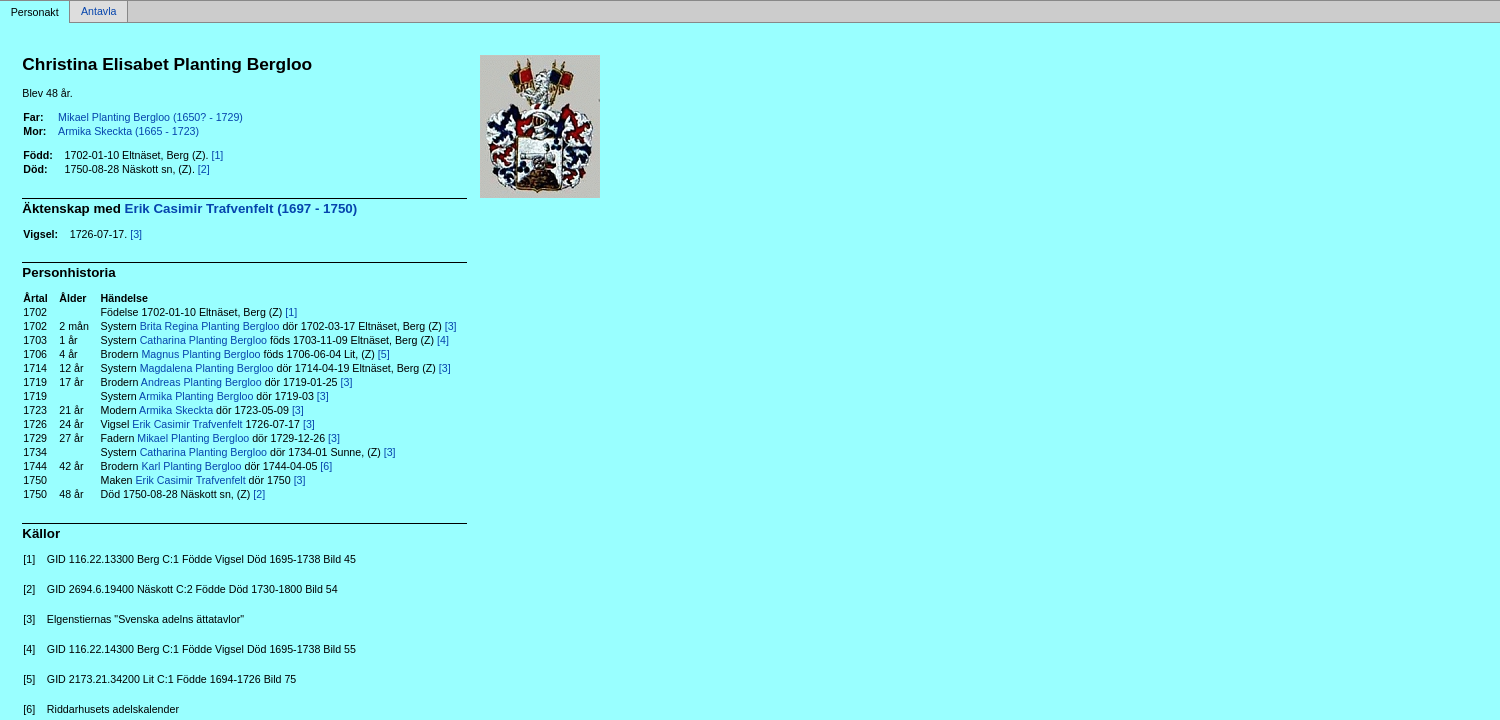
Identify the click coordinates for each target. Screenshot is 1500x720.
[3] (136, 234)
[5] (384, 354)
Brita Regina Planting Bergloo (210, 326)
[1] (217, 155)
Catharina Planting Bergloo (203, 340)
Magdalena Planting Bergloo (207, 368)
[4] (443, 340)
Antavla (99, 12)
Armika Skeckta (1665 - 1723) (128, 131)
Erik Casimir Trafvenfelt (187, 424)
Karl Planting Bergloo (191, 466)
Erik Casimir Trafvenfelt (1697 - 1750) (241, 208)
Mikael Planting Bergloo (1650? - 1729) (150, 117)
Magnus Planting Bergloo (200, 354)
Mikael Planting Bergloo (193, 438)
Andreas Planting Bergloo (201, 382)
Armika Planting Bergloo (196, 396)
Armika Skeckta (176, 410)
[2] (204, 169)
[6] (326, 466)
